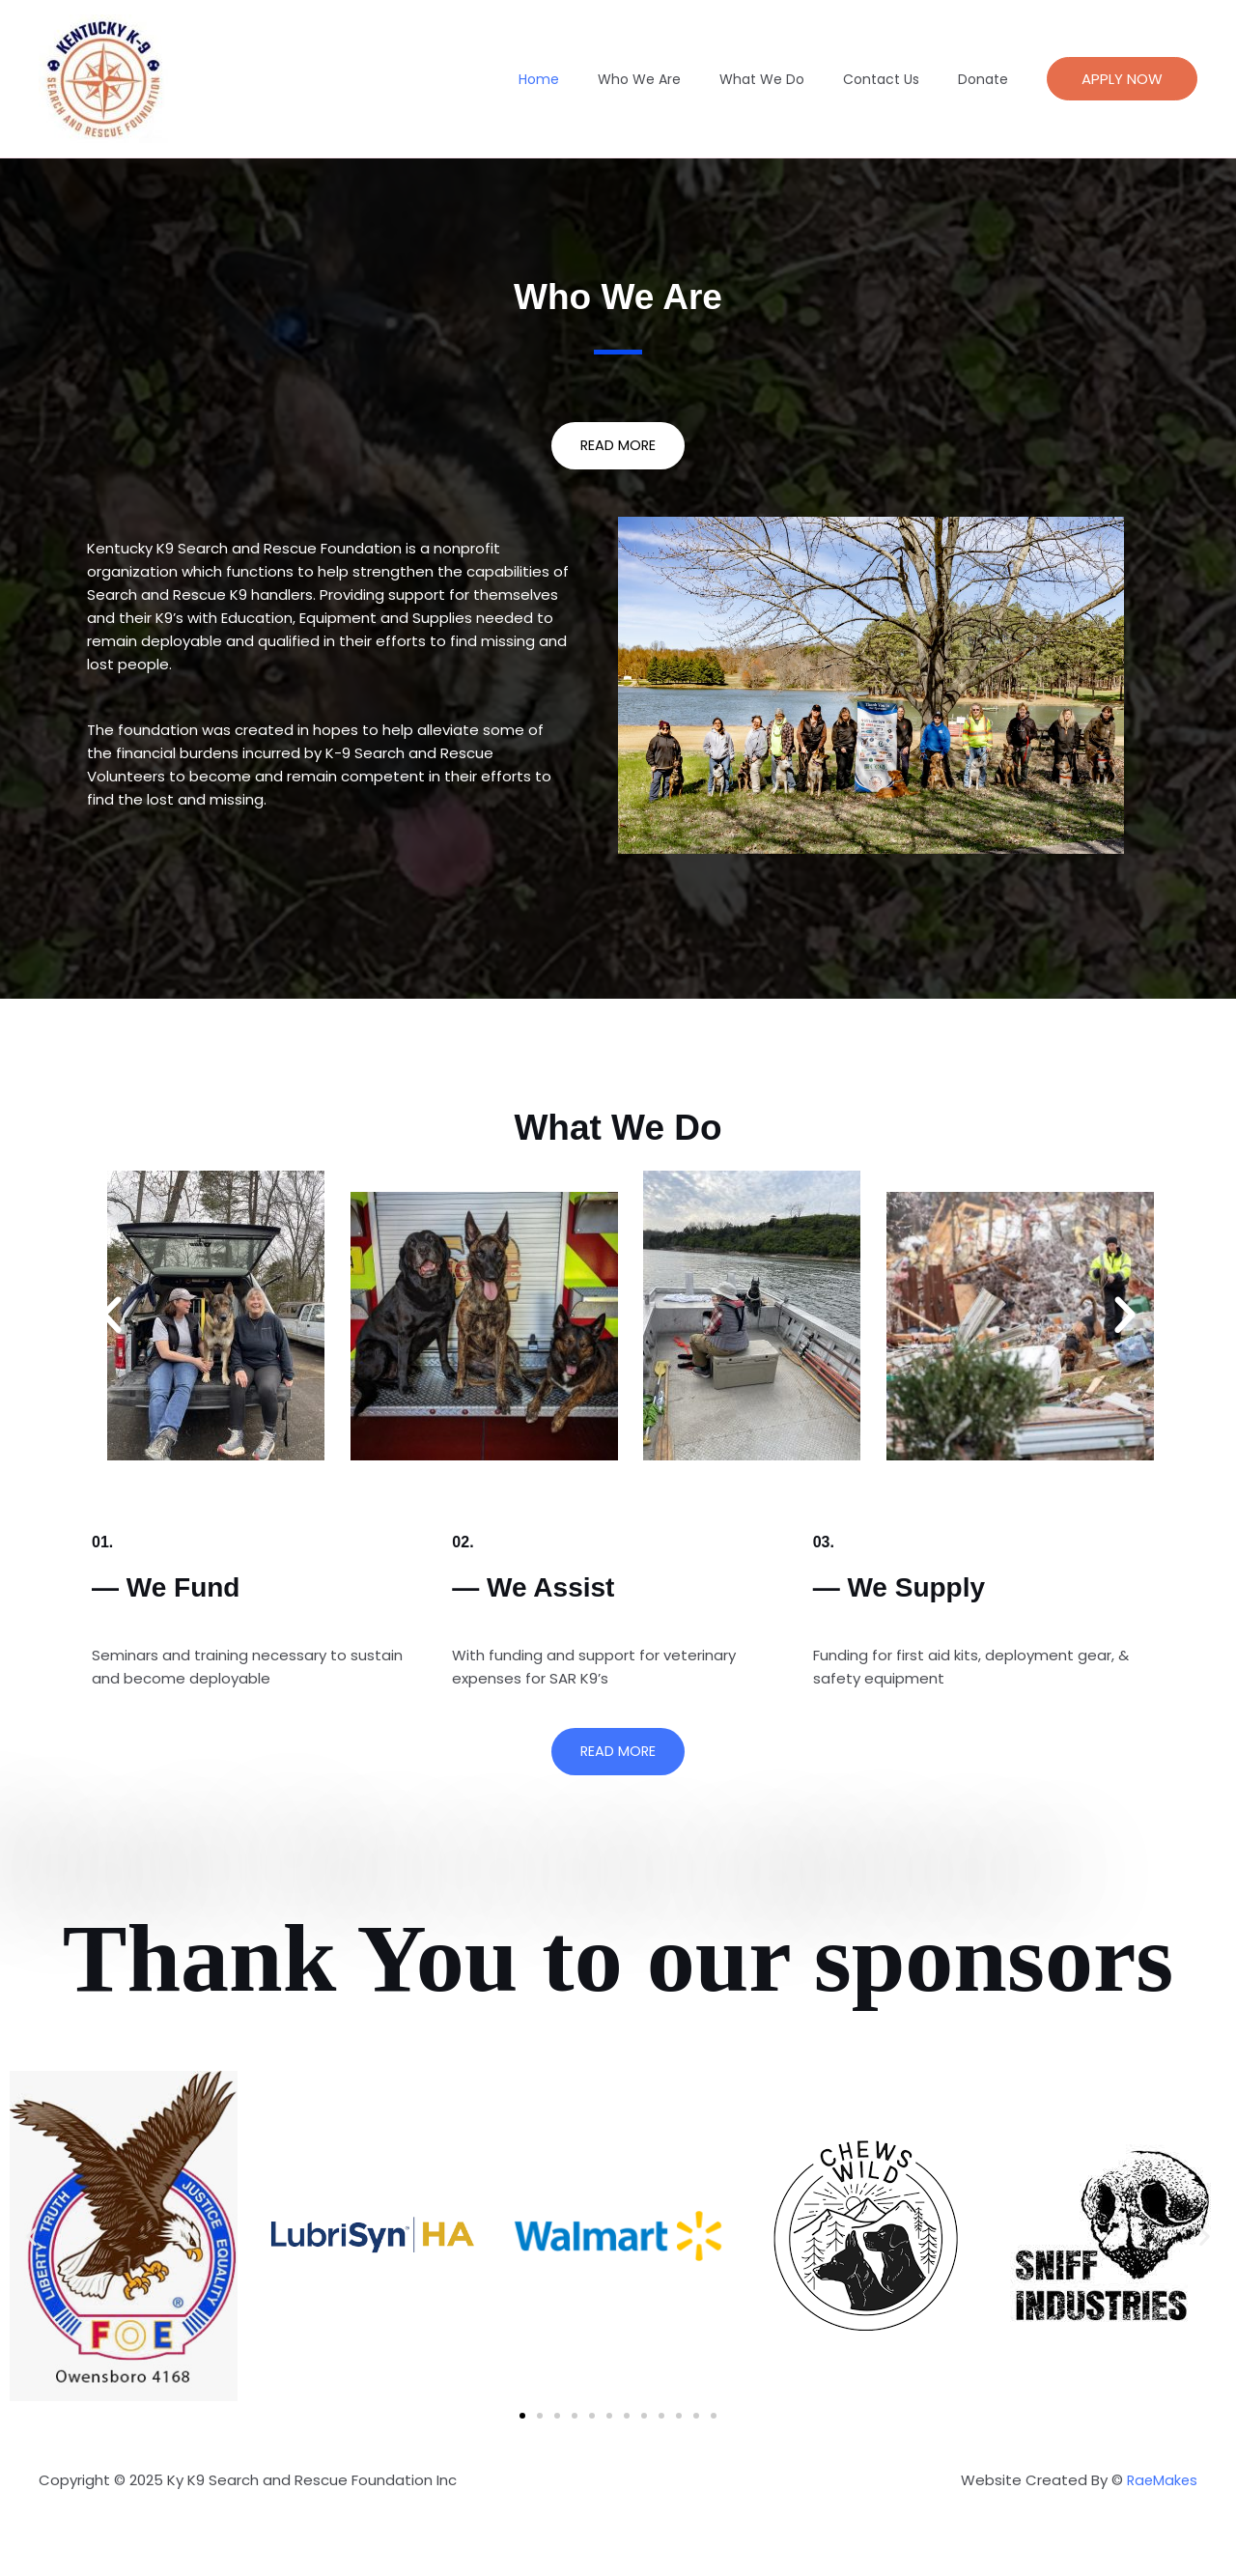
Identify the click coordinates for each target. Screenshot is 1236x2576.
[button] (1122, 78)
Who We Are (679, 79)
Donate (989, 79)
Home (591, 79)
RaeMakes (1160, 2481)
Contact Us (898, 79)
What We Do (790, 79)
